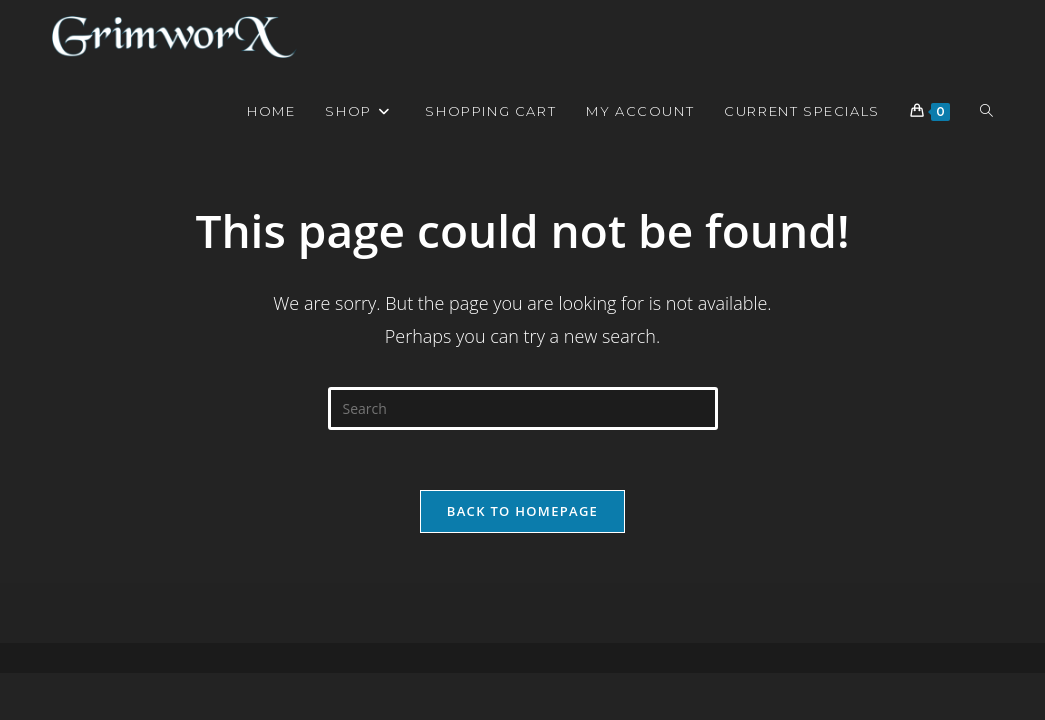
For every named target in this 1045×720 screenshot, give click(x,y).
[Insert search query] (523, 408)
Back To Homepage (522, 511)
